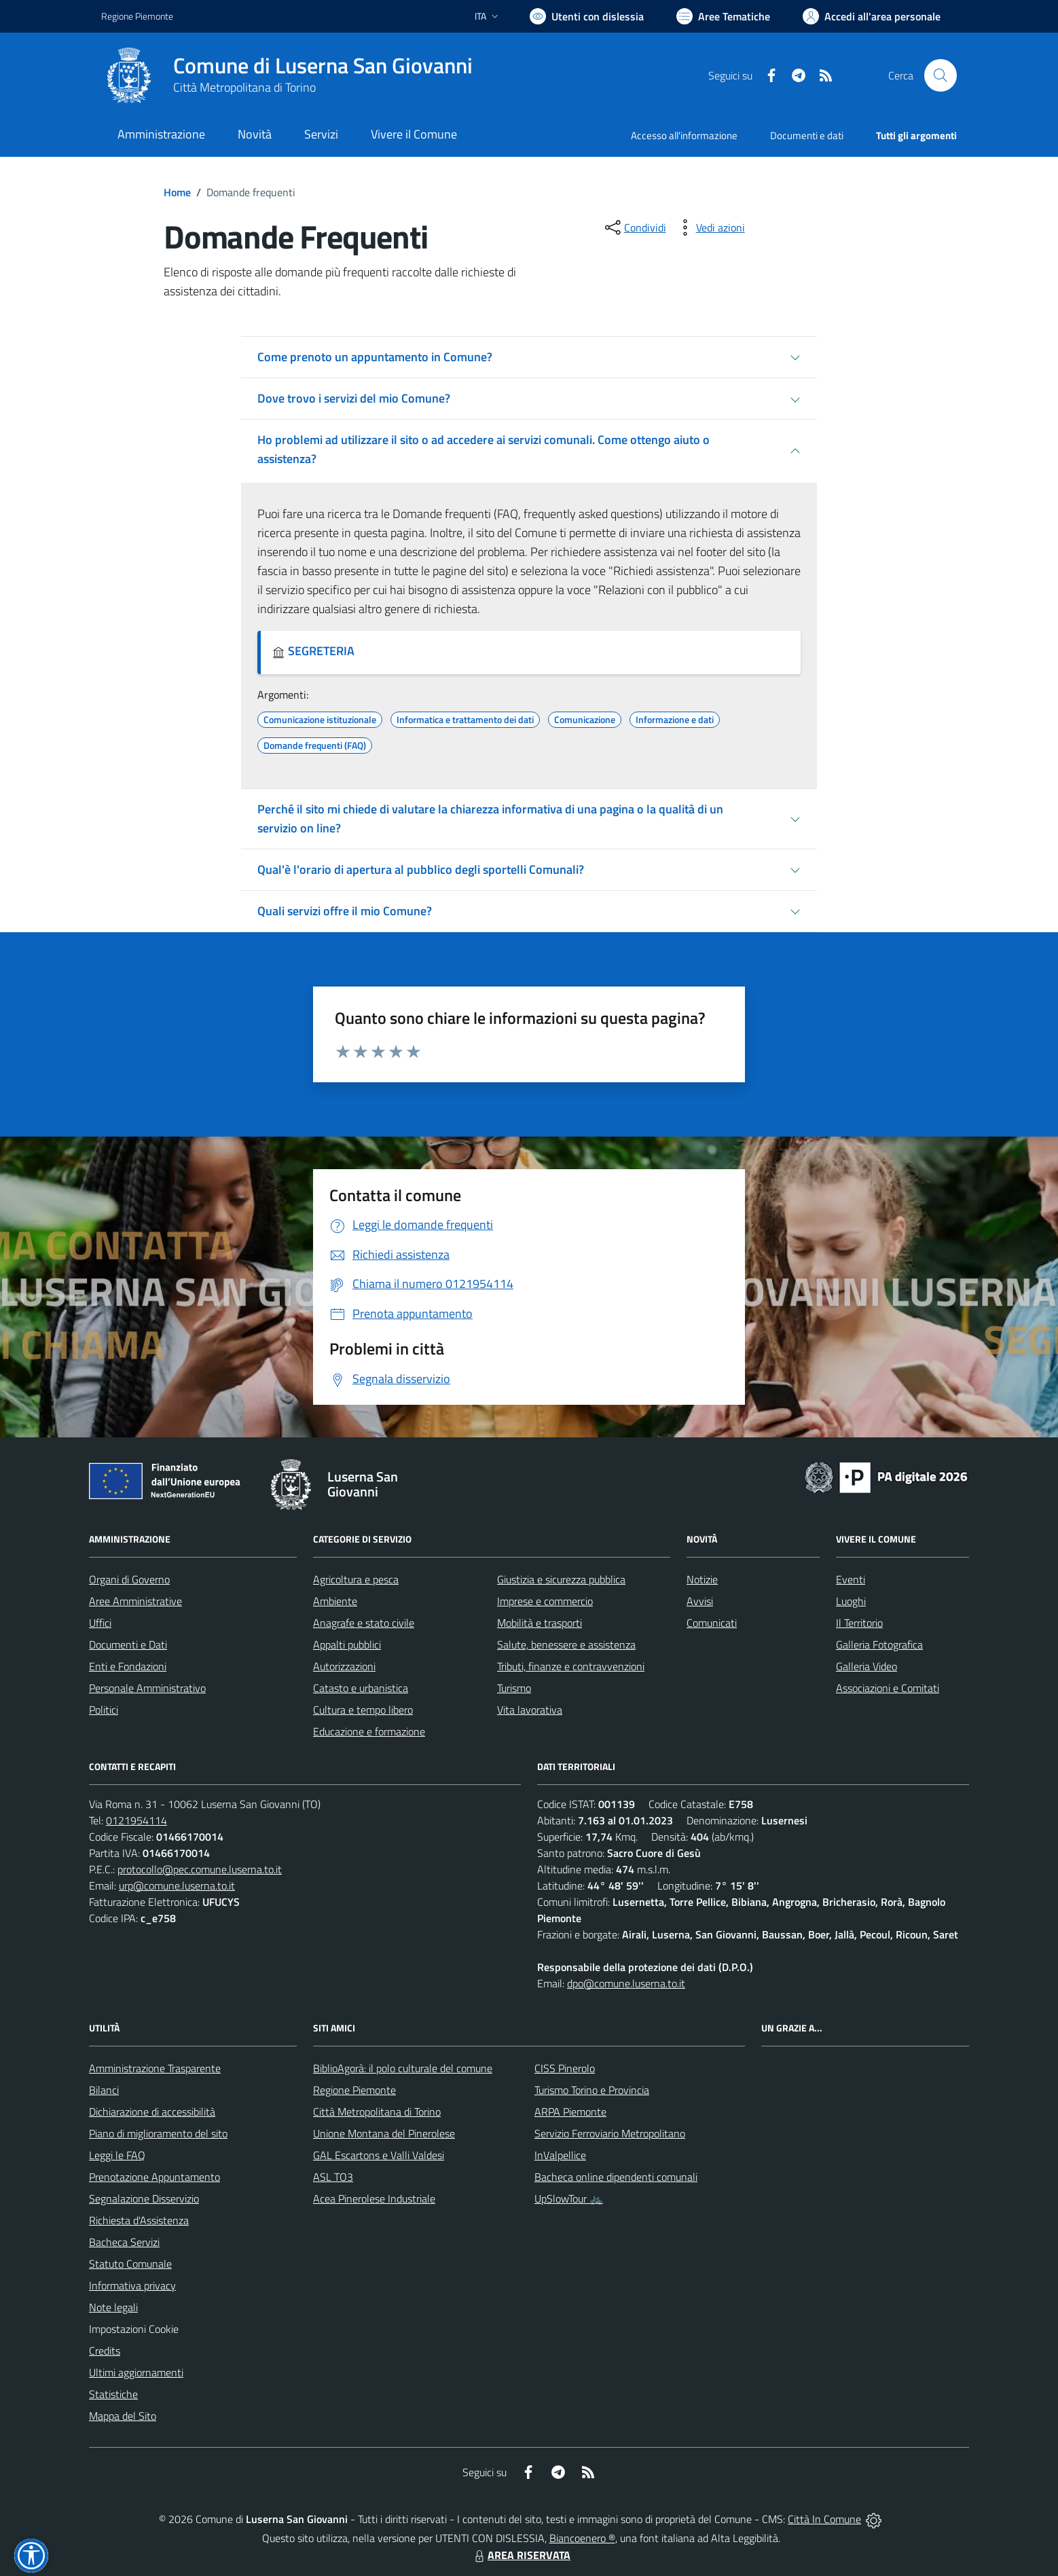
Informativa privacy (132, 2285)
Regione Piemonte (354, 2090)
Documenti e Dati (128, 1644)
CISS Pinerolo (564, 2068)
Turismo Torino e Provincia (591, 2090)
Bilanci (104, 2090)
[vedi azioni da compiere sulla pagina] (710, 227)
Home (177, 192)
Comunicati (712, 1623)
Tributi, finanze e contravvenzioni (570, 1666)
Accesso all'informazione (684, 135)
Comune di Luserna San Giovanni (323, 65)
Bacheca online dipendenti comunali (615, 2177)
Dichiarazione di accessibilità (152, 2111)
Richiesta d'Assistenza (139, 2220)
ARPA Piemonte (570, 2111)
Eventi (850, 1579)
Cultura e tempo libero (363, 1709)
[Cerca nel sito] (940, 75)
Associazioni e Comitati (887, 1688)
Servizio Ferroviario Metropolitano (609, 2133)
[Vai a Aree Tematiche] (723, 16)
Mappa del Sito (122, 2416)
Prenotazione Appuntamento (154, 2177)
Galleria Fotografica (879, 1644)
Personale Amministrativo (147, 1688)
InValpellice (560, 2155)
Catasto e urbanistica (360, 1688)
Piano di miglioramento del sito (158, 2133)
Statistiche (113, 2394)
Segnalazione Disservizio (144, 2198)
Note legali (113, 2307)
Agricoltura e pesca (356, 1579)
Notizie (702, 1579)
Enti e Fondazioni (127, 1666)
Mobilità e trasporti (539, 1623)
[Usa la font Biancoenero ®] (586, 16)
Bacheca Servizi (124, 2242)
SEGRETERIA (313, 651)
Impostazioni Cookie (134, 2329)
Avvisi (700, 1601)
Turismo (514, 1688)
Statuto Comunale (130, 2264)
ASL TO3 (333, 2177)
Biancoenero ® (582, 2538)
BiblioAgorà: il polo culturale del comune (402, 2068)
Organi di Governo (129, 1579)
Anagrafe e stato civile (363, 1623)
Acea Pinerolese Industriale (374, 2198)
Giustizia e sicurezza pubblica (561, 1579)
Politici (103, 1709)
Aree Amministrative (135, 1601)
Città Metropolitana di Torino (244, 87)
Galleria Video (866, 1666)
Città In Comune (824, 2519)
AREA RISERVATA (520, 2555)
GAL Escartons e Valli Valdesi (378, 2155)
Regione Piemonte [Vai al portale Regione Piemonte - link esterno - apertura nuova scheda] (137, 16)
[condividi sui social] (634, 227)
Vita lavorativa (529, 1709)
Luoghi (851, 1601)
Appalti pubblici (347, 1644)
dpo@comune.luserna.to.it (626, 1983)
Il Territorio (859, 1623)
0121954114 (136, 1820)
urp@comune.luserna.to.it (177, 1885)
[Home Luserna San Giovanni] (287, 75)
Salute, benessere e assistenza (566, 1644)
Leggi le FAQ (117, 2155)
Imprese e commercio (545, 1601)
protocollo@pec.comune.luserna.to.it (199, 1869)
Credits (104, 2350)
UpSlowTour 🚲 (568, 2198)
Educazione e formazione (369, 1731)
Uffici (100, 1623)
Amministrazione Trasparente (155, 2068)
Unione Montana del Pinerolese (384, 2133)
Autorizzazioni (344, 1666)
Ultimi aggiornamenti (136, 2372)
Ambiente (335, 1601)
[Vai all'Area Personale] (871, 16)
